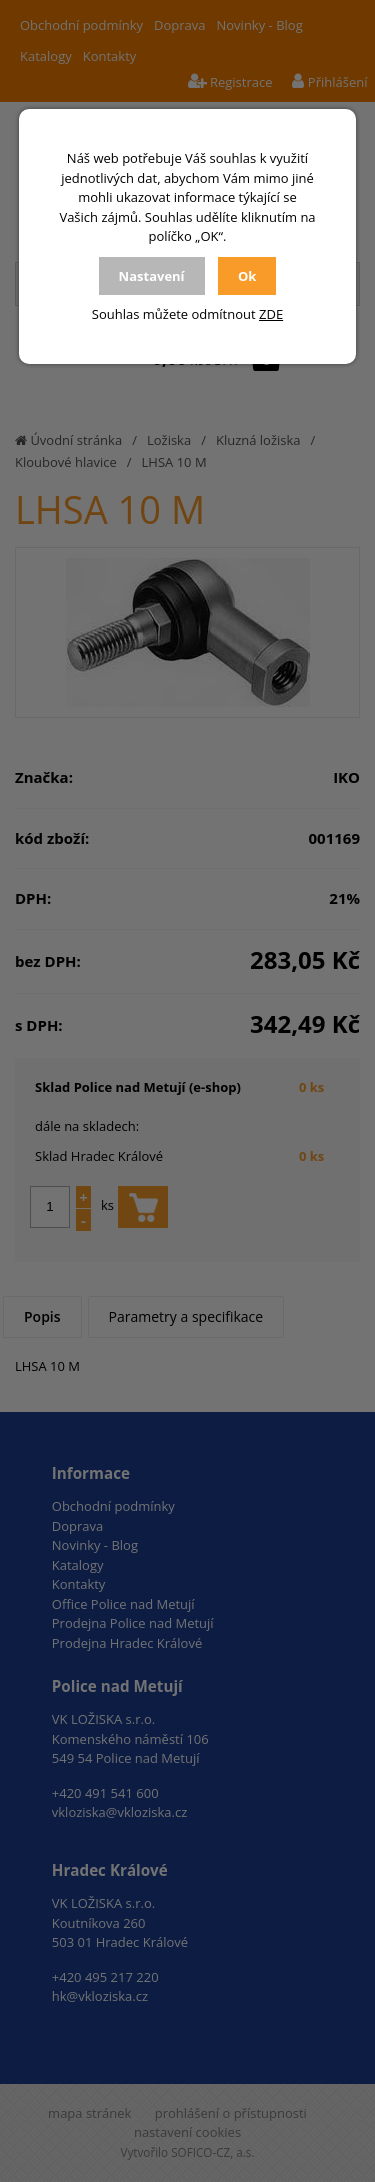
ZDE (271, 314)
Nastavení (152, 276)
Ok (247, 276)
